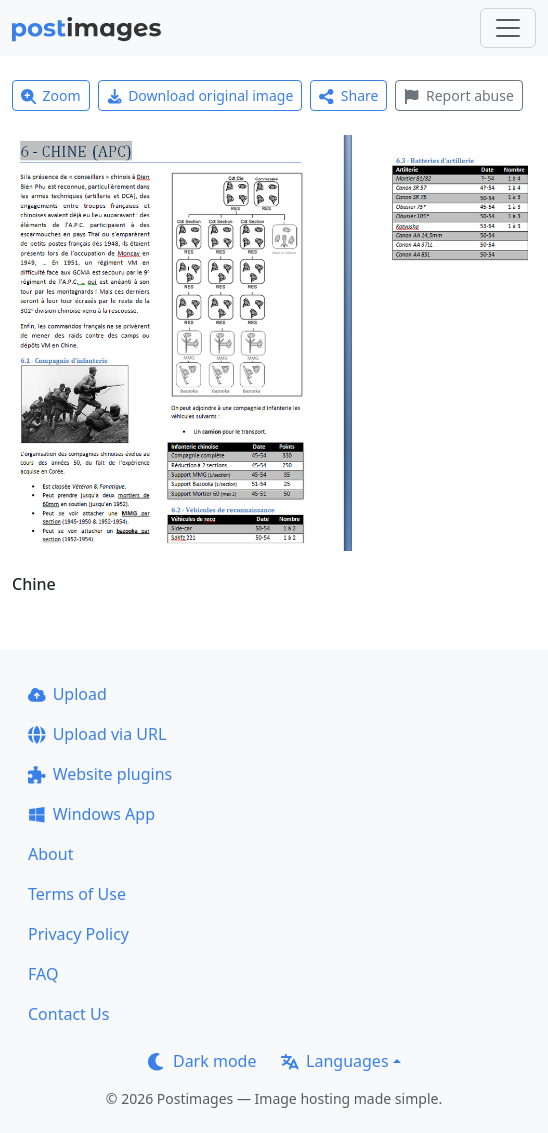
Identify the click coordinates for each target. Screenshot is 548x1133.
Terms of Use (77, 894)
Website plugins (100, 774)
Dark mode (202, 1061)
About (50, 854)
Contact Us (68, 1014)
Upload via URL (97, 734)
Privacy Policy (78, 934)
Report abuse (458, 95)
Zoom (51, 95)
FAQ (43, 974)
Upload (67, 694)
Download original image (200, 95)
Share (348, 95)
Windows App (91, 814)
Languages (334, 1061)
